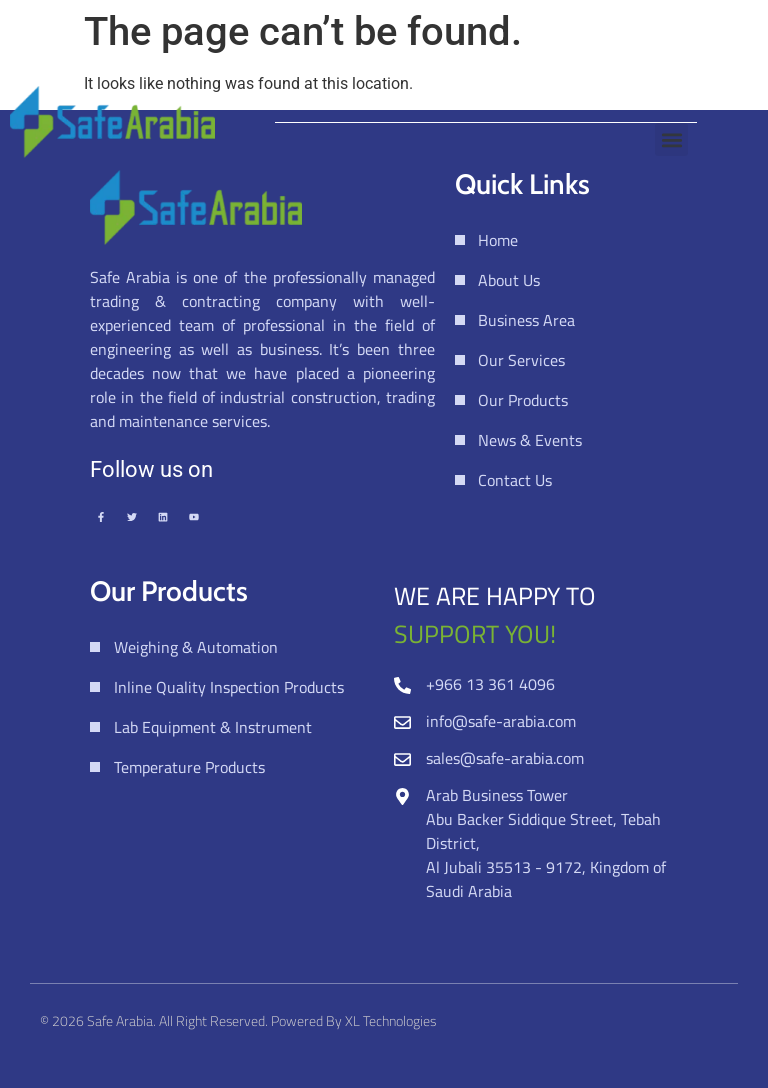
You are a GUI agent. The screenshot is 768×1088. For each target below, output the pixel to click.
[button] (671, 139)
